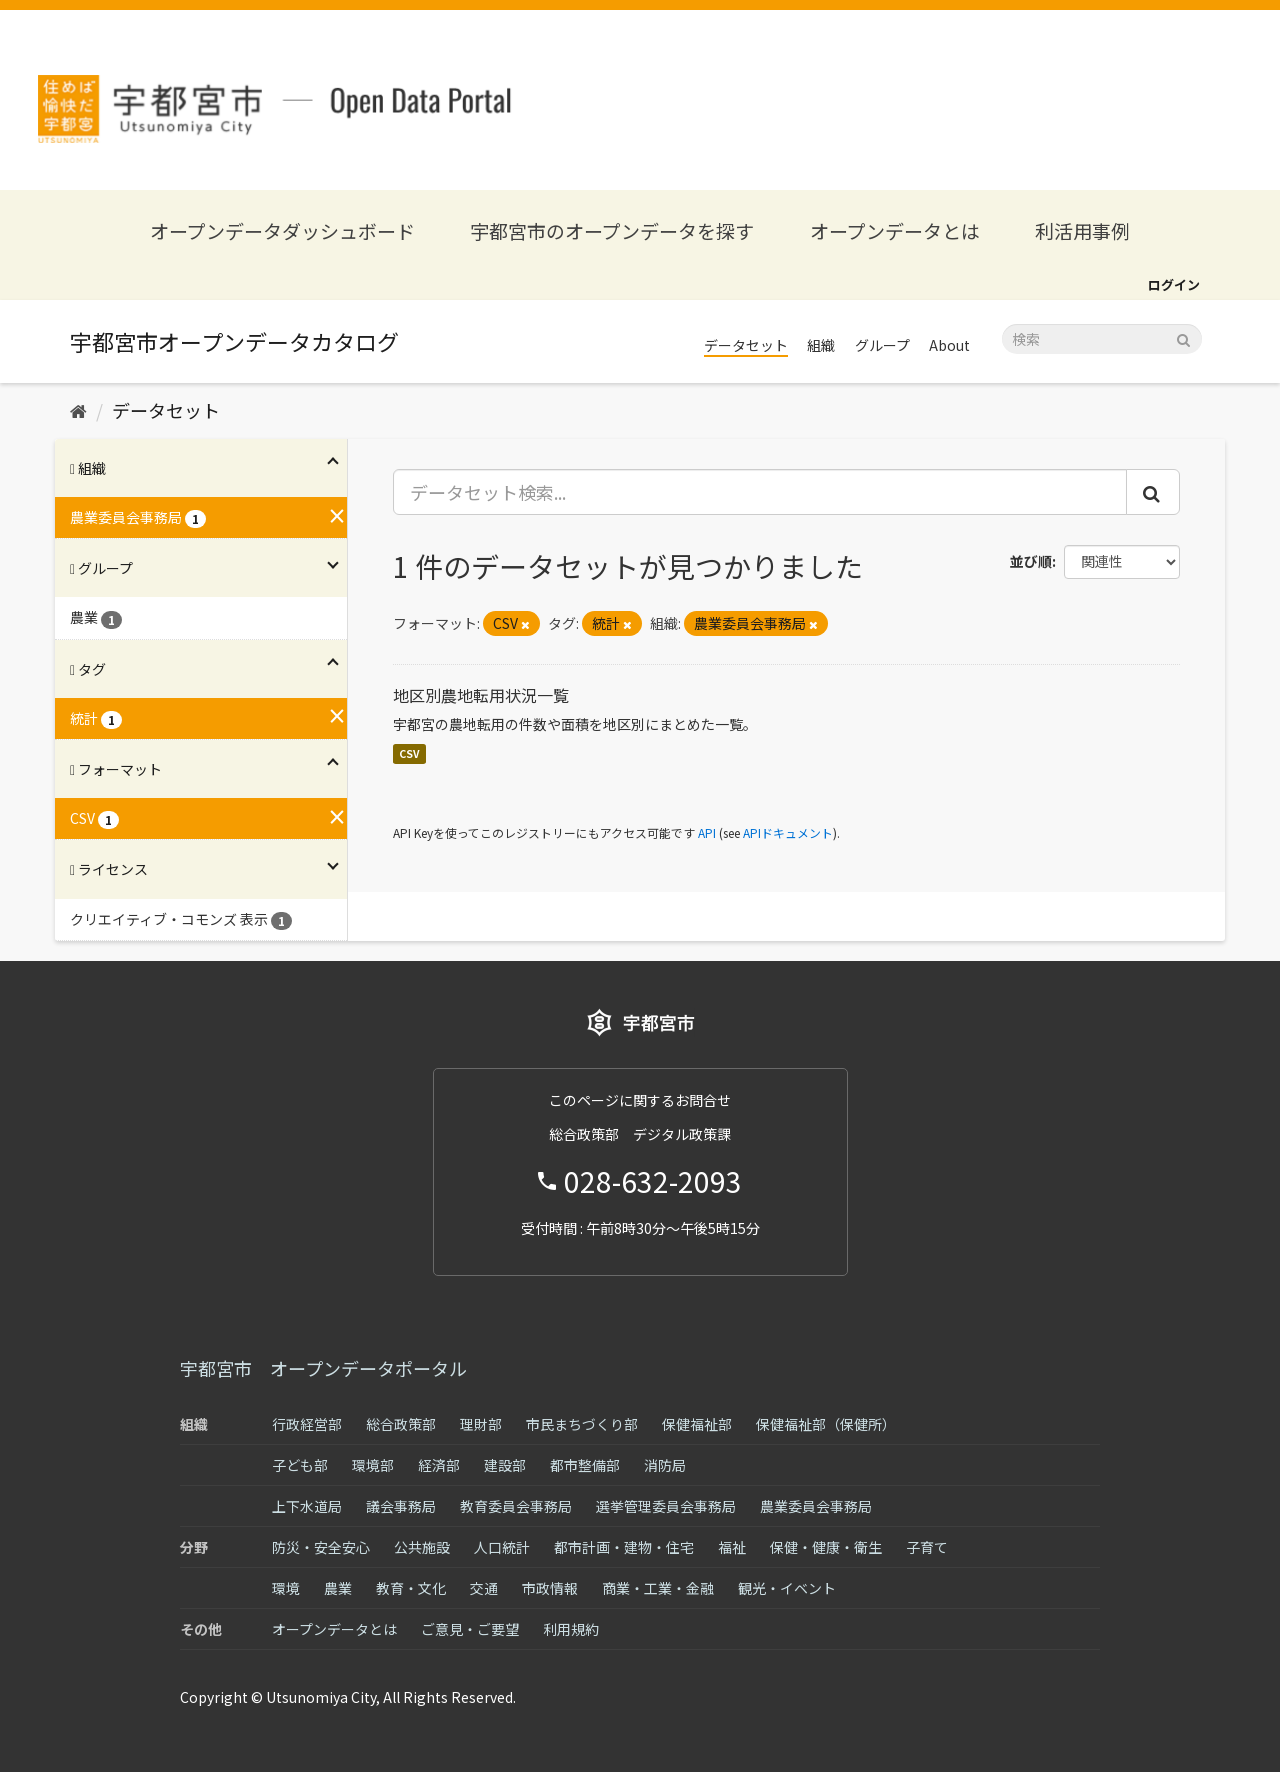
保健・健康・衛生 (826, 1547)
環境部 (373, 1465)
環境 (286, 1588)
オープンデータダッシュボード (282, 230)
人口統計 (502, 1547)
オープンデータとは (895, 230)
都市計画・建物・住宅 (624, 1547)
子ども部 (300, 1465)
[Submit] (1183, 337)
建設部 (505, 1465)
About (949, 345)
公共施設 (422, 1547)
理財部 (481, 1424)
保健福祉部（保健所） (826, 1424)
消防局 (665, 1465)
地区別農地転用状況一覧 (481, 695)
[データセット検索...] (760, 492)
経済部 (439, 1465)
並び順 (1031, 561)
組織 (821, 345)
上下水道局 (307, 1506)
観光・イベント (787, 1588)
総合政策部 (401, 1424)
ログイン (1174, 284)
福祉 (732, 1547)
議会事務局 (401, 1506)
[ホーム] (78, 410)
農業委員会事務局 (816, 1506)
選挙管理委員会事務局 (666, 1506)
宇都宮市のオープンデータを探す (612, 230)
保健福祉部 (697, 1424)
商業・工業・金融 (658, 1588)
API (707, 832)
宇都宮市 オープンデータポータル (323, 1368)
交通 (484, 1588)
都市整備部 (585, 1465)
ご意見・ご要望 (470, 1629)
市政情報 (550, 1588)
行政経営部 (307, 1424)
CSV (409, 753)
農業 (338, 1588)
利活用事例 (1082, 230)
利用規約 (571, 1629)
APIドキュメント (788, 832)
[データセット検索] (1102, 339)
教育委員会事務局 (516, 1506)
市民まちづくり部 (582, 1424)
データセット (746, 345)
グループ (882, 345)
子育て (927, 1547)
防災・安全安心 (321, 1547)
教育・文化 (411, 1588)
